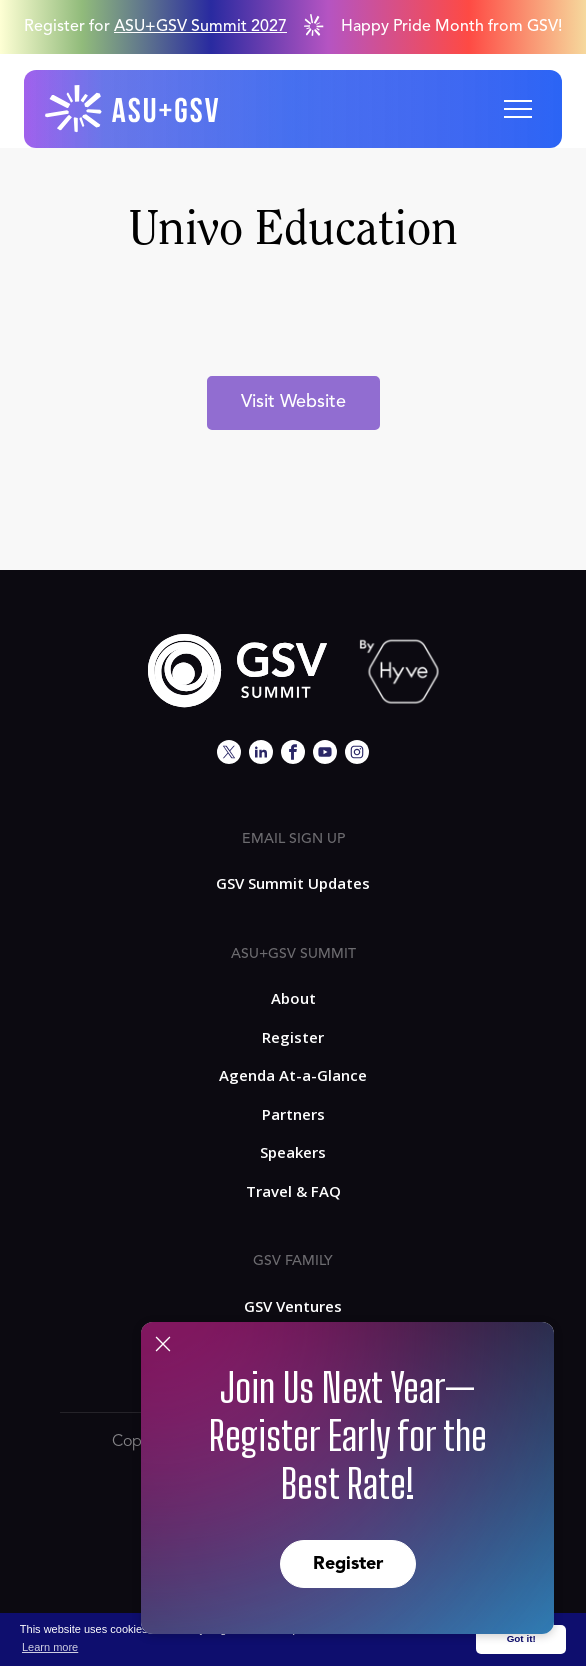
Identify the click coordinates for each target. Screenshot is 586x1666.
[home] (133, 109)
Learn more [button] (50, 1647)
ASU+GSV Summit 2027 (200, 27)
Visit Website (293, 402)
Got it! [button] (521, 1638)
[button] (518, 109)
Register (348, 1564)
